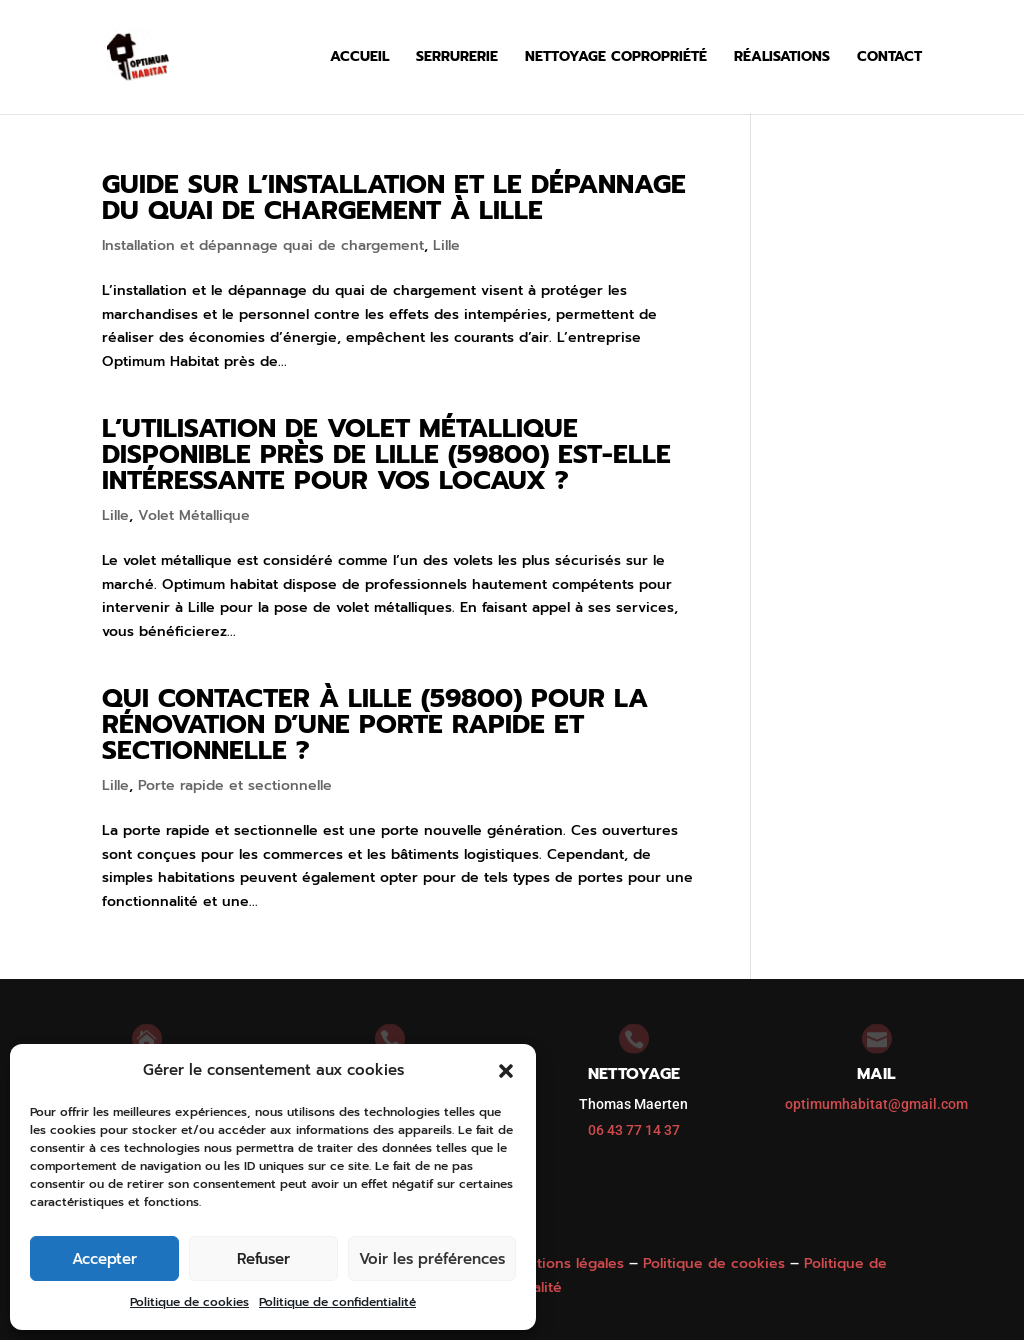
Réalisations (782, 58)
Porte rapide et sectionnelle (235, 785)
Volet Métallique (194, 515)
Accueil (359, 58)
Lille (446, 245)
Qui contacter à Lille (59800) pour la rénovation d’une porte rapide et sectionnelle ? (375, 724)
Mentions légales (565, 1263)
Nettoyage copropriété (616, 58)
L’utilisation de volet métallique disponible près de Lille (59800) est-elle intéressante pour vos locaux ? (386, 454)
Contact (889, 58)
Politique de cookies (189, 1302)
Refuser (263, 1259)
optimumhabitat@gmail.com (876, 1104)
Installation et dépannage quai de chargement (263, 245)
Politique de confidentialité (337, 1302)
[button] (506, 1071)
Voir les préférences (432, 1259)
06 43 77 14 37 (634, 1130)
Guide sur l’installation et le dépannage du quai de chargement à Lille (394, 197)
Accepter (104, 1259)
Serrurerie (457, 58)
